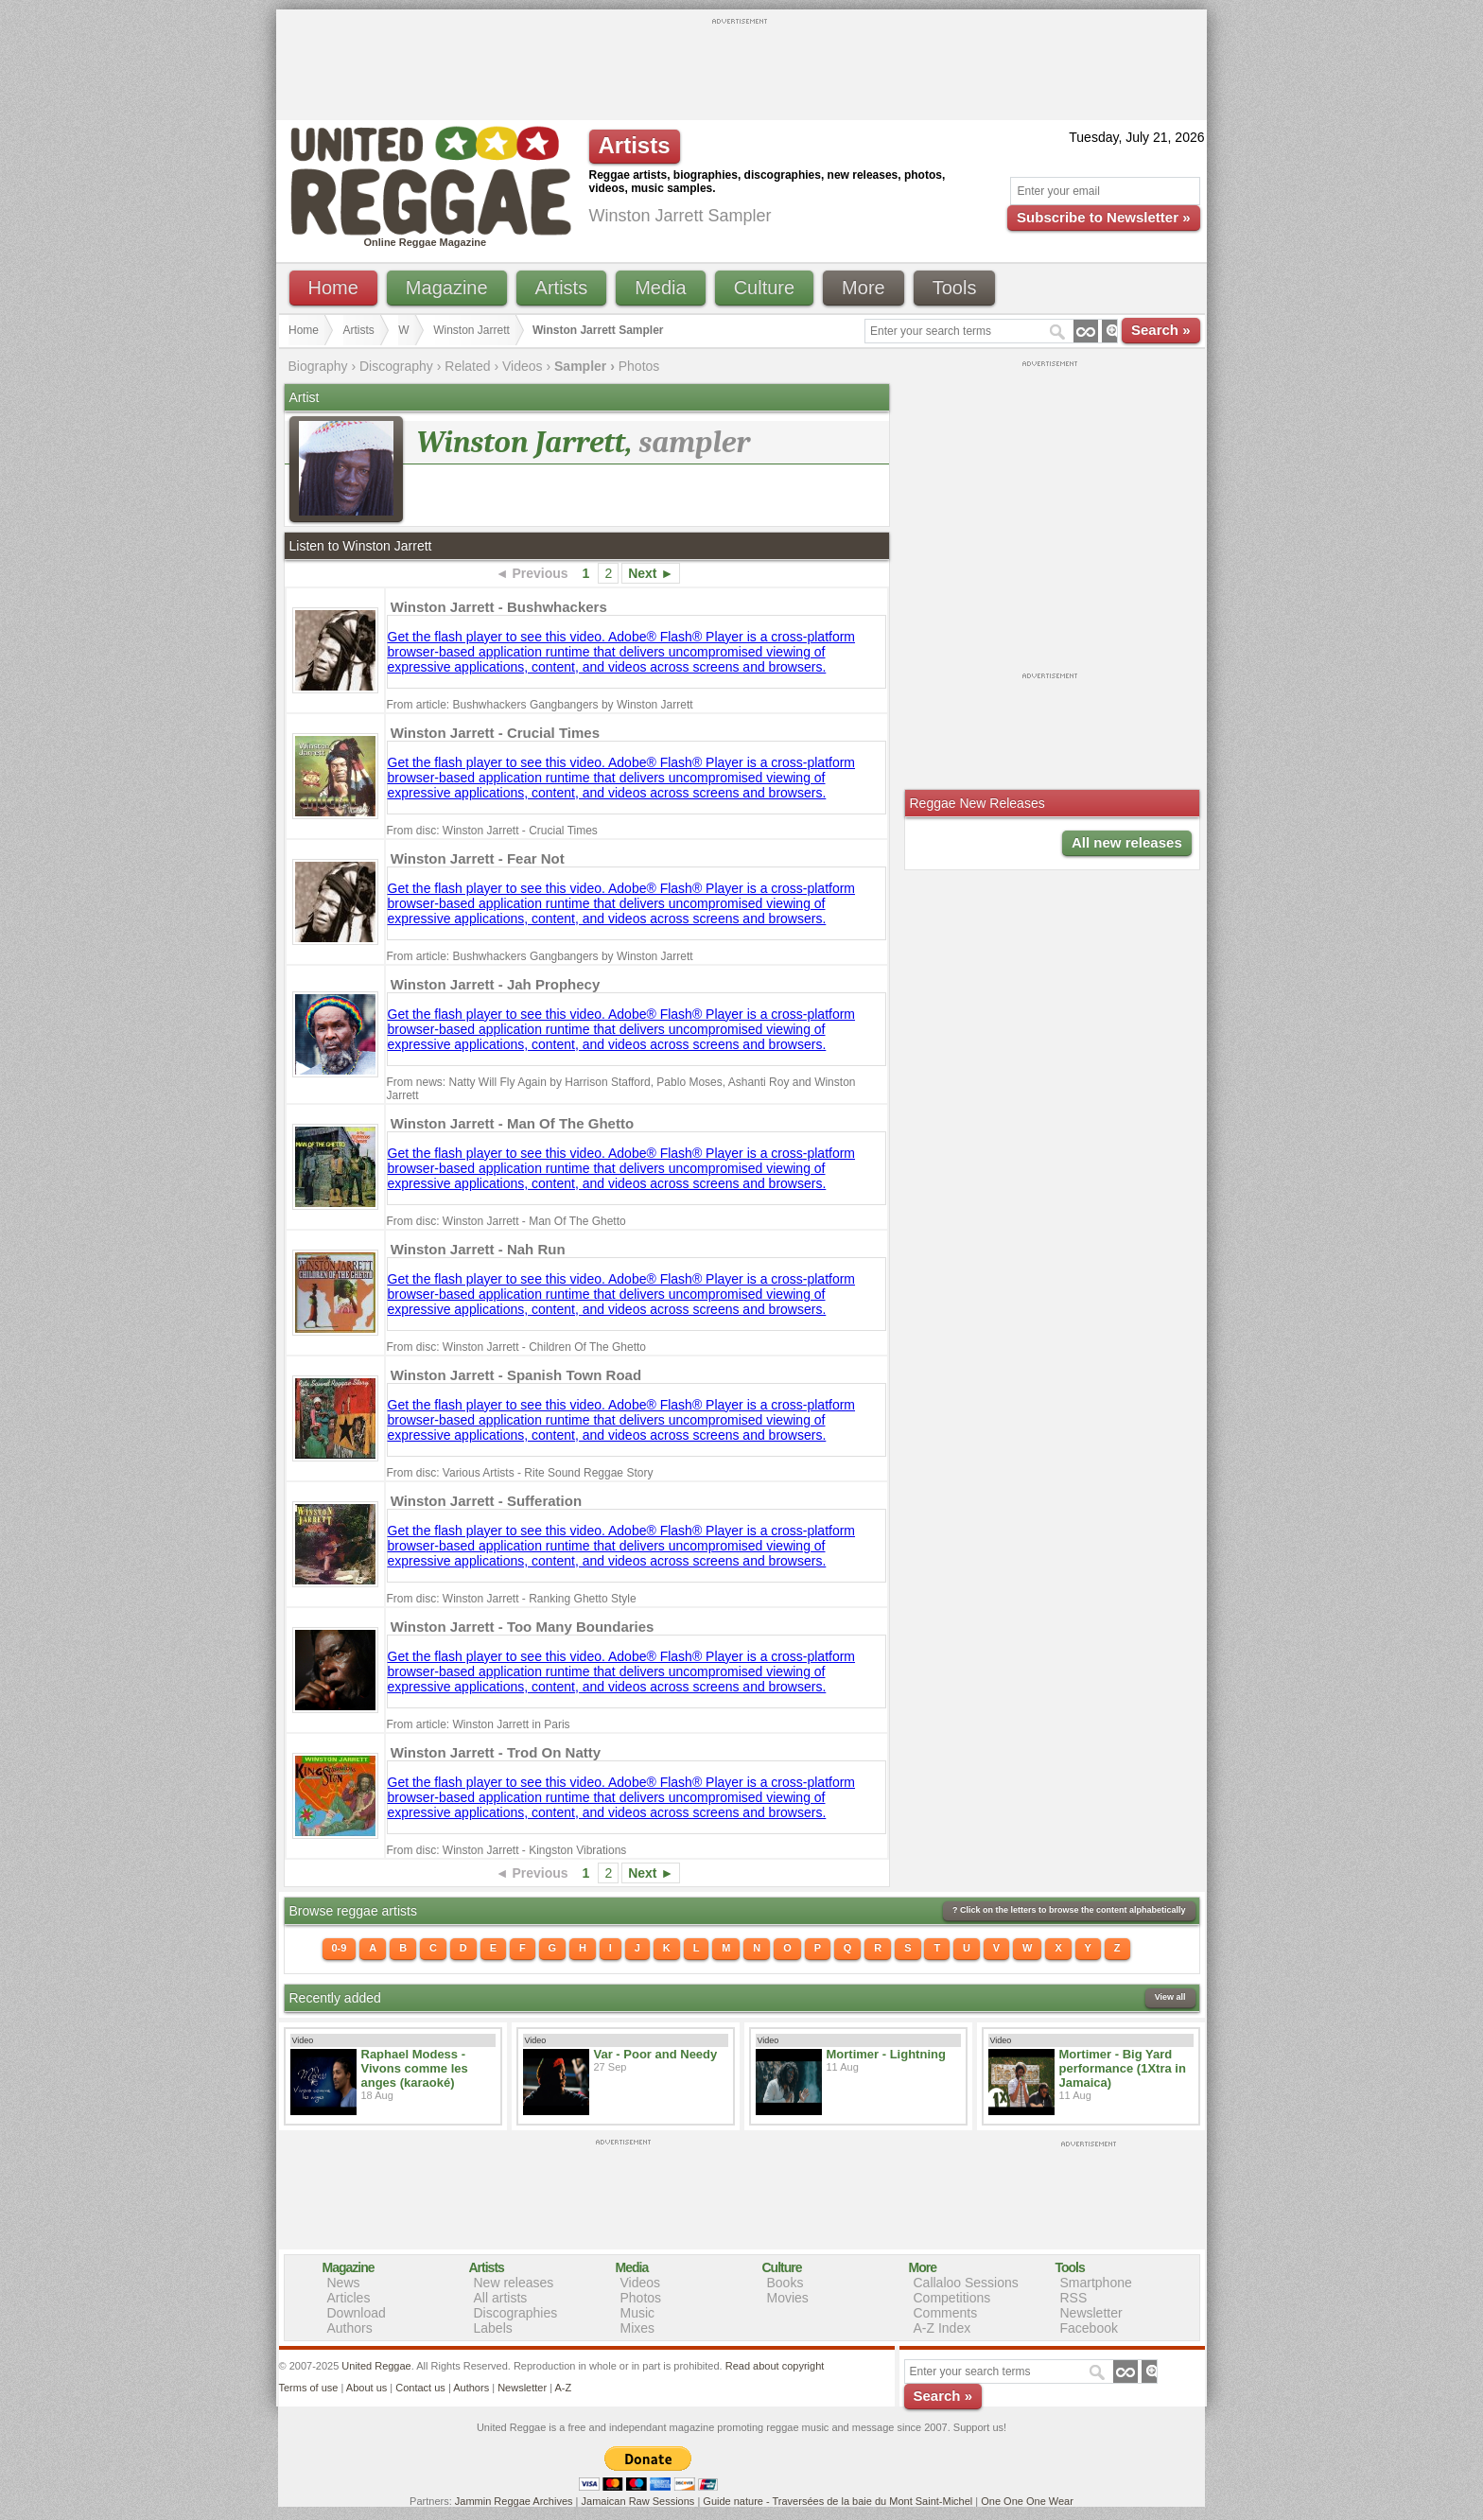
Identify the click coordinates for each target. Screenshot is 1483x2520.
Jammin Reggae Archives (514, 2501)
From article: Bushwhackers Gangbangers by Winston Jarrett (540, 704)
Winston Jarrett (471, 330)
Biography (318, 366)
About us (366, 2387)
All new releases (1127, 842)
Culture (764, 287)
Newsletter (1091, 2312)
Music (637, 2312)
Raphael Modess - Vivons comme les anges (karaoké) (414, 2068)
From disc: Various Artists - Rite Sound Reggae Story (520, 1472)
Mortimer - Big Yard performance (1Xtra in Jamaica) (1122, 2068)
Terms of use (309, 2387)
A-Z (562, 2387)
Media (660, 287)
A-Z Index (942, 2328)
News (343, 2282)
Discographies (516, 2312)
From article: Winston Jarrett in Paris (478, 1724)
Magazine (447, 287)
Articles (349, 2297)
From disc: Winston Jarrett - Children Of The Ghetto (517, 1347)
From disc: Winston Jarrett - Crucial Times (492, 830)
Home (333, 287)
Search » (1161, 330)
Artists (561, 287)
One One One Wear (1027, 2501)
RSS (1074, 2297)
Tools (955, 287)
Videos (522, 366)
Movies (788, 2297)
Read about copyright (775, 2365)
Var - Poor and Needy (656, 2054)
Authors (350, 2328)
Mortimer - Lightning (886, 2054)
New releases (514, 2282)
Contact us (420, 2387)
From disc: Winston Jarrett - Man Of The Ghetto (506, 1221)
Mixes (637, 2328)
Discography (396, 366)
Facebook (1089, 2328)
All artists (501, 2297)
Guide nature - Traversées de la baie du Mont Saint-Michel (837, 2501)
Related (467, 366)
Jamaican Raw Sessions (638, 2501)
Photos (639, 366)
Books (785, 2282)
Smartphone (1096, 2282)
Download (356, 2312)
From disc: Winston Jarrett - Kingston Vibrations (507, 1850)
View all (1170, 1997)
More (863, 287)
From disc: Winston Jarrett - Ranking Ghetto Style (512, 1598)
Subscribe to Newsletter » (1103, 217)
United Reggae (375, 2365)
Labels (493, 2328)
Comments (946, 2312)
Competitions (952, 2297)
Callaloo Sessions (966, 2282)
